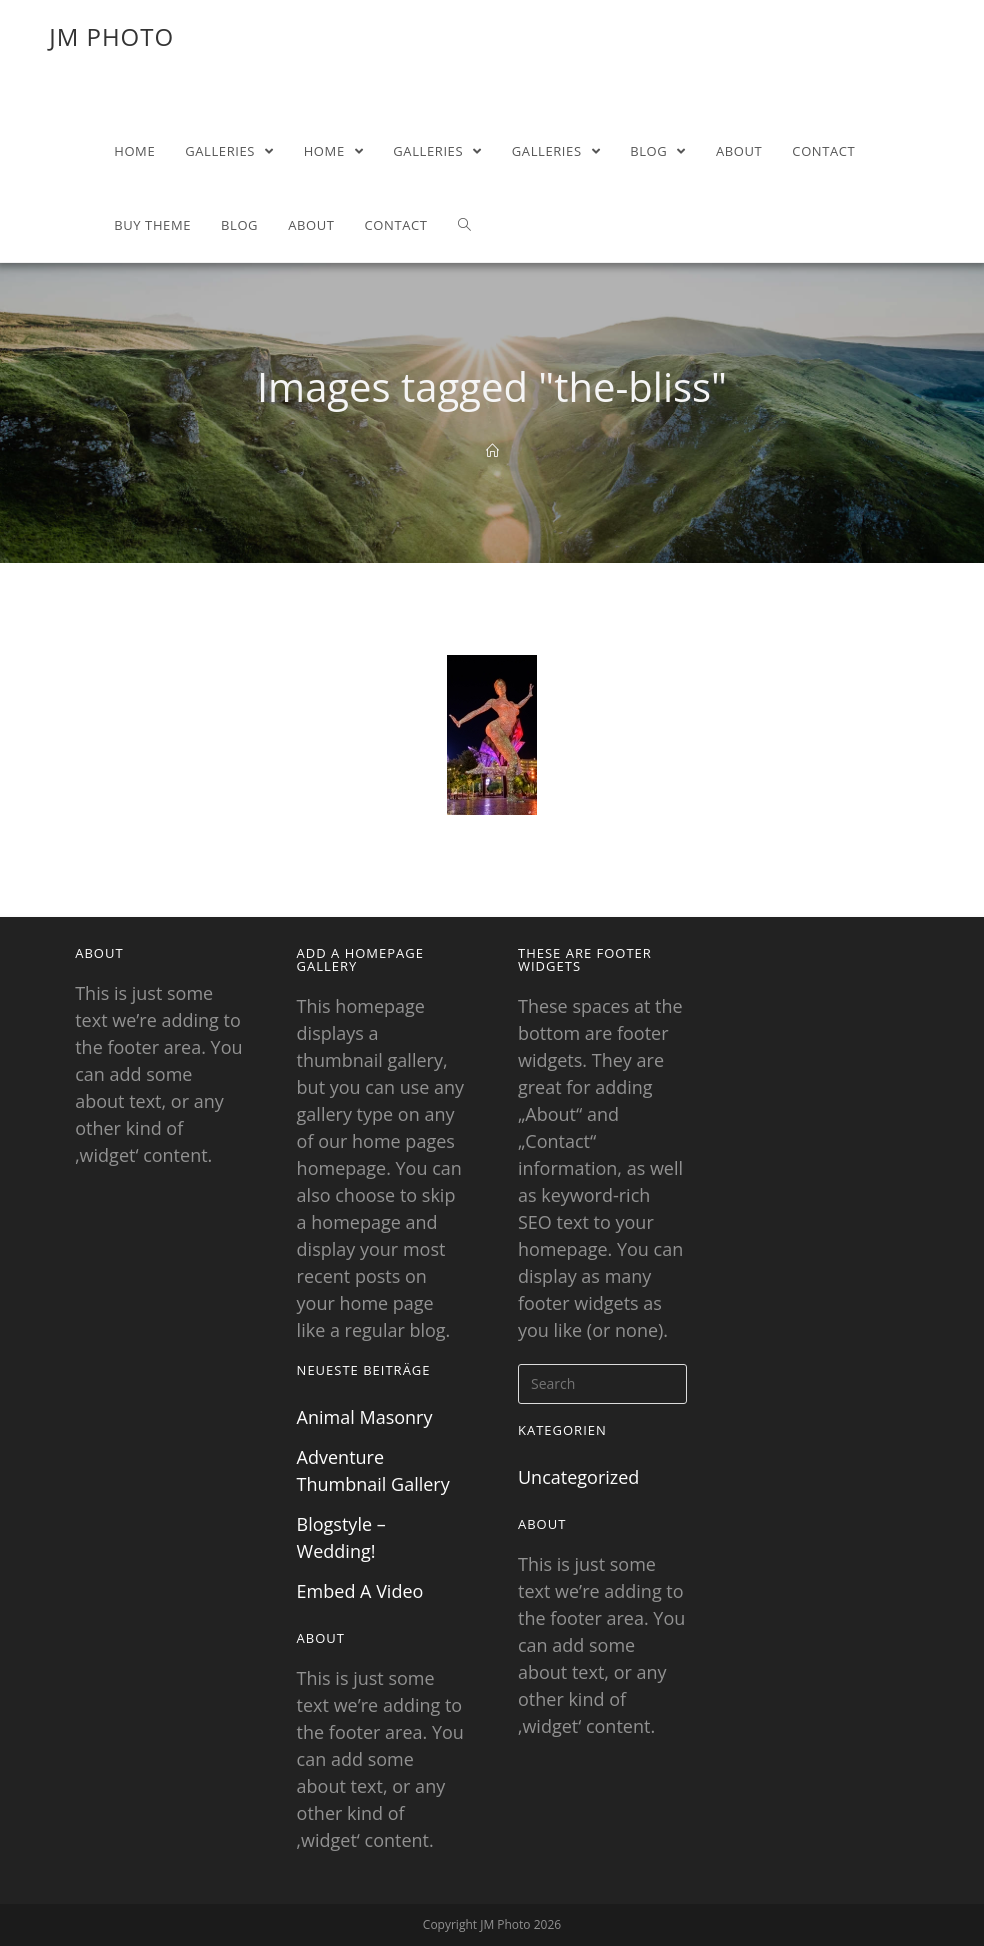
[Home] (492, 451)
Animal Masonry (365, 1417)
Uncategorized (578, 1477)
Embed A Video (360, 1591)
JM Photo (111, 36)
